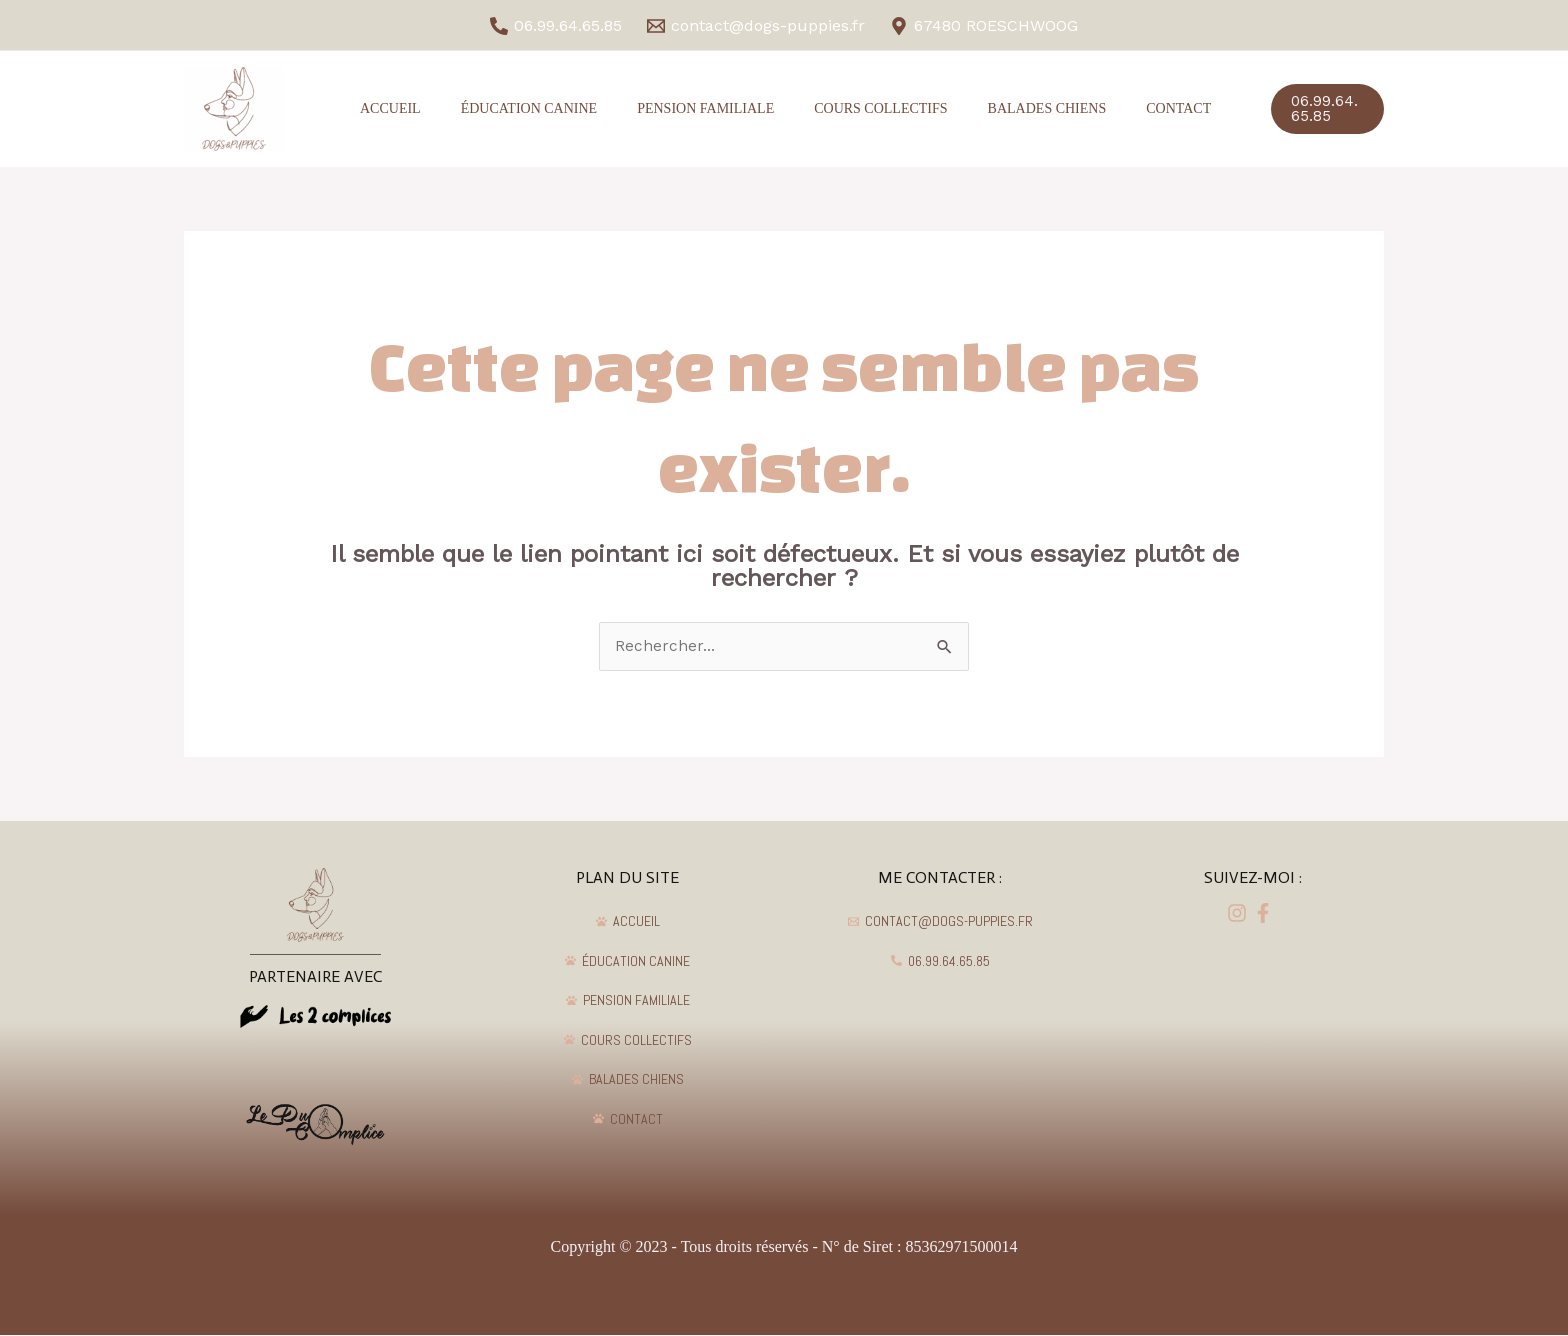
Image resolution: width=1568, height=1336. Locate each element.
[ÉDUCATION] (628, 961)
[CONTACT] (628, 1119)
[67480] (983, 26)
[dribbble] (1266, 914)
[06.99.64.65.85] (556, 26)
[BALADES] (628, 1080)
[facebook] (1240, 914)
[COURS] (628, 1040)
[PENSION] (628, 1001)
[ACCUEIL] (628, 922)
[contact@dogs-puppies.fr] (756, 26)
